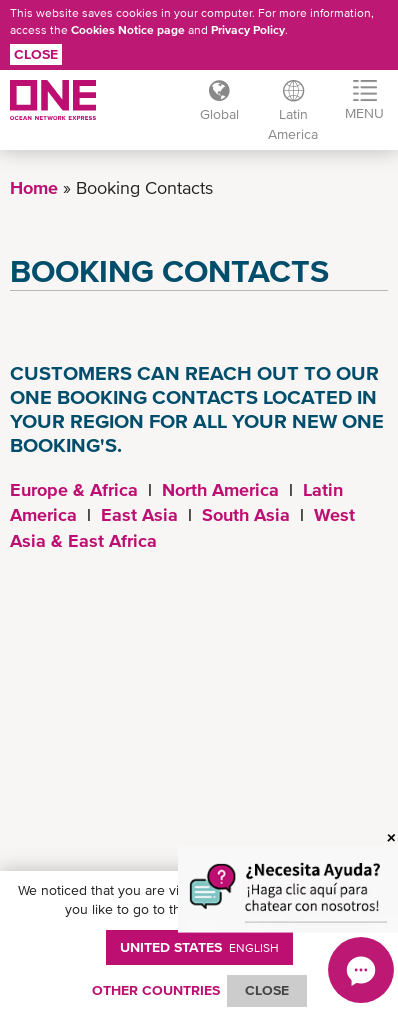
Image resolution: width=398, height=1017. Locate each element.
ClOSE (267, 990)
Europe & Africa (74, 489)
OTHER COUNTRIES (156, 990)
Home (34, 187)
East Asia (139, 514)
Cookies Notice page (128, 30)
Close (36, 54)
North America (220, 489)
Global (219, 114)
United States (199, 947)
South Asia (246, 514)
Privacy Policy (248, 30)
